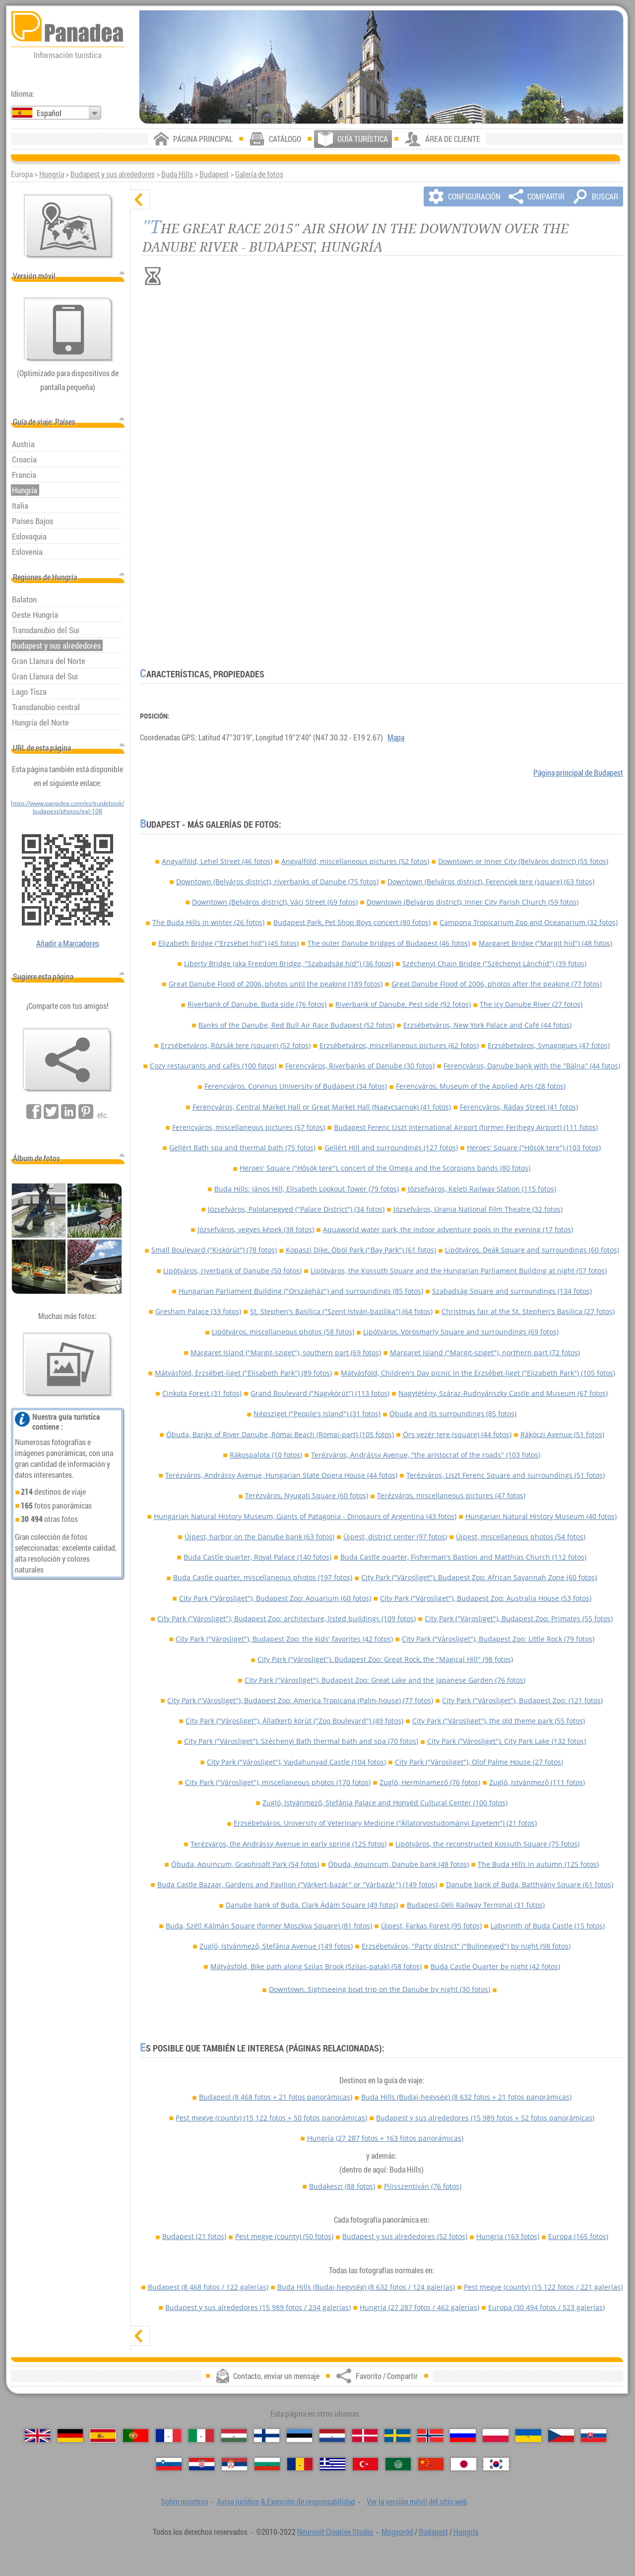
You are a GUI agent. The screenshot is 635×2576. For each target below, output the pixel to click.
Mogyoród (397, 2531)
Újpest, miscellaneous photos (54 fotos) (520, 1536)
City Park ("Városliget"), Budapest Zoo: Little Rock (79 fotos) (498, 1639)
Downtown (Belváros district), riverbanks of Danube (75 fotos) (277, 881)
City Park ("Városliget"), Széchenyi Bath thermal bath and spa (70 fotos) (301, 1741)
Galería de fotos (259, 174)
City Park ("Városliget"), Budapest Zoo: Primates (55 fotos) (519, 1618)
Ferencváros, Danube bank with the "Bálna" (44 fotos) (532, 1065)
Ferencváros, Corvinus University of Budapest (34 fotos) (295, 1086)
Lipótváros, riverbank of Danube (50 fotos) (232, 1270)
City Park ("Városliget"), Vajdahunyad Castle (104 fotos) (296, 1762)
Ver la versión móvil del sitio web (417, 2501)
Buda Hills (177, 174)
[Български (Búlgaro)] (267, 2464)
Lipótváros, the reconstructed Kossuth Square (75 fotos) (487, 1844)
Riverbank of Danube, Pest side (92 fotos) (403, 1004)
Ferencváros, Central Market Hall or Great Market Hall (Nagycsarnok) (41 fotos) (321, 1107)
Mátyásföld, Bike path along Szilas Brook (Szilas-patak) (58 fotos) (316, 1966)
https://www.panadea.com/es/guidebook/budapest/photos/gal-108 (67, 807)
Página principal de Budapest (578, 772)
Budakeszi (342, 2186)
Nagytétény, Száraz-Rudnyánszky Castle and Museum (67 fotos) (503, 1393)
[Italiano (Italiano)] (201, 2436)
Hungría (51, 174)
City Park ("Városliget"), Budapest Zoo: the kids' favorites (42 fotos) (284, 1639)
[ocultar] (140, 199)
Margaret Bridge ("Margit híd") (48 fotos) (545, 943)
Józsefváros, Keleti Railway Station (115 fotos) (482, 1188)
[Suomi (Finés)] (267, 2436)
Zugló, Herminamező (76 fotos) (430, 1782)
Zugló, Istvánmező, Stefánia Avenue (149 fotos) (276, 1946)
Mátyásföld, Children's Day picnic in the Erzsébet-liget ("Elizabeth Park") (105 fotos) (478, 1373)
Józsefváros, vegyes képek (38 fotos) (255, 1229)
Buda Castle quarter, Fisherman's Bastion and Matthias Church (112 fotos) (463, 1557)
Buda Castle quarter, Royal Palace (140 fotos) (257, 1557)
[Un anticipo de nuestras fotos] (67, 1364)
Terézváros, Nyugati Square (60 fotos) (306, 1495)
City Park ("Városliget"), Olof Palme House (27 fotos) (479, 1762)
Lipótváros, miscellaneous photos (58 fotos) (283, 1331)
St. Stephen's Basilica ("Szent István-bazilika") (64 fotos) (341, 1311)
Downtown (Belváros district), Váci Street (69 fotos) (275, 902)
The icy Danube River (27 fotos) (531, 1004)
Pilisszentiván (422, 2186)
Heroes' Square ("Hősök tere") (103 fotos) (534, 1147)
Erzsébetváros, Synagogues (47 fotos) (549, 1045)
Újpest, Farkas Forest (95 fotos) (431, 1925)
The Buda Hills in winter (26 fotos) (208, 922)
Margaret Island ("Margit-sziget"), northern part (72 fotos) (485, 1352)
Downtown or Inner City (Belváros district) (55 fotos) (523, 861)
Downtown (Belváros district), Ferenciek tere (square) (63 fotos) (490, 881)
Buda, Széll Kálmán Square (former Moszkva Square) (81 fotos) (269, 1925)
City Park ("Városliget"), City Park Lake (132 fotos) (506, 1741)
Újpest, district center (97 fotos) (395, 1536)
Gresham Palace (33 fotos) (198, 1311)
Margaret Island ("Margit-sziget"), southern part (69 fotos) (285, 1352)
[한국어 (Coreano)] (496, 2464)
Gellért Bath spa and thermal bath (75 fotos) (242, 1147)
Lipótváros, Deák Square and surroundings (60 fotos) (532, 1250)
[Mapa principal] (68, 226)
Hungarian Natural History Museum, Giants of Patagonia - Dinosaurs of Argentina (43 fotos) (305, 1516)
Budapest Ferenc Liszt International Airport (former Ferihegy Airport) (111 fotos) (466, 1127)
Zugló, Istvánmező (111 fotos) (537, 1782)
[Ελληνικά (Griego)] (332, 2464)
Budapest (214, 174)
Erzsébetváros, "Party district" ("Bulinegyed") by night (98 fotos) (466, 1946)
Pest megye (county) (271, 2117)
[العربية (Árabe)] (398, 2464)
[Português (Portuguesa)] (136, 2436)
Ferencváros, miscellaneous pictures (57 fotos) (248, 1127)
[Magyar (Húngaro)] (234, 2436)
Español (49, 113)
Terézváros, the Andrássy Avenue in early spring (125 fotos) (288, 1844)
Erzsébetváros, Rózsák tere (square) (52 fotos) (236, 1045)
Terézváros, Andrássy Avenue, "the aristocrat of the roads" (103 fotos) (425, 1454)
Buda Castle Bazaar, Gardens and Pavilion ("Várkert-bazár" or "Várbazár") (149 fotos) (297, 1884)
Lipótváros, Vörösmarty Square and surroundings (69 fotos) (461, 1331)
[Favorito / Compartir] (67, 1060)
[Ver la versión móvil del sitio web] (68, 329)
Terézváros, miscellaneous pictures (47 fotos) (451, 1495)
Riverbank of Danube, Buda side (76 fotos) (257, 1004)
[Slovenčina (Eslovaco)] (593, 2436)
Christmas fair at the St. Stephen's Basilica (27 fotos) (528, 1311)
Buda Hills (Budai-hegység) (466, 2097)
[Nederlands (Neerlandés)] (332, 2436)
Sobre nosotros (184, 2501)
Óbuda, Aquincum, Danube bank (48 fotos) (398, 1864)
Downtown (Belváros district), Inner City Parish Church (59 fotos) (472, 902)
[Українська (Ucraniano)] (528, 2436)
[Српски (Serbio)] (234, 2464)
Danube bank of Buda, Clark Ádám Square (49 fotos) (312, 1905)
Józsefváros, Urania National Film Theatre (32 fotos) (478, 1209)
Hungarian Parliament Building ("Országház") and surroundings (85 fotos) (301, 1291)
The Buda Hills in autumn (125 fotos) (538, 1864)
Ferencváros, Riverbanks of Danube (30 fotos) (360, 1065)
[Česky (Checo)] (561, 2436)
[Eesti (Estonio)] (299, 2436)
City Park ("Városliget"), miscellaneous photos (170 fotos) (278, 1782)
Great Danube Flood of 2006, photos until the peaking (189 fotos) (275, 984)
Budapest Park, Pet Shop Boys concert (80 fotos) (352, 922)
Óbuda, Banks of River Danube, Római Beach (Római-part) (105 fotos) (280, 1434)
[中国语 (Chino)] (431, 2464)
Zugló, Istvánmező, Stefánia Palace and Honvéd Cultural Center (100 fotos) (385, 1802)
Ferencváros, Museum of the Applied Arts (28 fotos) (481, 1086)
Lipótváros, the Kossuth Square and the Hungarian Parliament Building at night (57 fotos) (459, 1270)
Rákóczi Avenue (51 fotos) (562, 1434)
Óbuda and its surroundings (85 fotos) (452, 1413)
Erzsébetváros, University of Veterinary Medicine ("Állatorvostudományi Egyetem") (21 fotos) (385, 1823)
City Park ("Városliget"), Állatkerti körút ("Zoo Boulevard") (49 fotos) (294, 1720)
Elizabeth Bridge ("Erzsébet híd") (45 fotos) (228, 943)
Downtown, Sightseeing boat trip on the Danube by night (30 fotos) (379, 1989)
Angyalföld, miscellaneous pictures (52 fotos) (355, 861)
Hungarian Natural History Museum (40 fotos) (541, 1516)
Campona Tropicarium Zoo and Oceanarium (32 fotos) (529, 922)
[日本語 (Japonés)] (463, 2464)
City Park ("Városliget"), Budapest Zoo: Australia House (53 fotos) (485, 1598)
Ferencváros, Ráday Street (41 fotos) (519, 1107)
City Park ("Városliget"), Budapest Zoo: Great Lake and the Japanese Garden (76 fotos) (385, 1680)
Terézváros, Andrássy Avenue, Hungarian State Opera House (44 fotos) (281, 1475)
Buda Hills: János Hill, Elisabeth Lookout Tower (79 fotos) (306, 1188)
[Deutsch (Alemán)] (70, 2436)
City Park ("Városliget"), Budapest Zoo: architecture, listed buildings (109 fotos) (286, 1618)
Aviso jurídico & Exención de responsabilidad (286, 2501)
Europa (578, 2236)
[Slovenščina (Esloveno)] (169, 2464)
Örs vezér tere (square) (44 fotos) (457, 1434)
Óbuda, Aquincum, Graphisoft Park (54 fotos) (245, 1864)
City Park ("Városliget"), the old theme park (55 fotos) (498, 1720)
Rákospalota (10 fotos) (266, 1454)
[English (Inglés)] (37, 2436)
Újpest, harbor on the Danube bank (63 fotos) (259, 1536)
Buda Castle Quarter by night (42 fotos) (495, 1966)
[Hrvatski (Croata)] (202, 2464)
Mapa (395, 737)
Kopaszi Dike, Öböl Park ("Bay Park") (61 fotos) (361, 1250)
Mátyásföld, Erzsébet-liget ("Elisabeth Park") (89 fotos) (243, 1373)
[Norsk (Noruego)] (430, 2436)
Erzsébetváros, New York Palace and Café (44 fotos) (487, 1025)
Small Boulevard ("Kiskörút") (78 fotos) (214, 1250)
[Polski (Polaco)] (495, 2436)
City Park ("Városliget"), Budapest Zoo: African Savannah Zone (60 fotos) (479, 1577)
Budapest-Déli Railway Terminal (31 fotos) (476, 1905)
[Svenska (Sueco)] (397, 2436)
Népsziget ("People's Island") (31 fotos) (317, 1413)
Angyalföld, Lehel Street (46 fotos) (217, 861)
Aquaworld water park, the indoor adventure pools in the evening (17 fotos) (448, 1229)
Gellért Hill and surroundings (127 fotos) (391, 1147)
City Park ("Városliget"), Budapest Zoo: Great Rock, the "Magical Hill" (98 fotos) (385, 1659)
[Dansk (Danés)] (365, 2436)
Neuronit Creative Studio (335, 2531)
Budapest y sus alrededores (112, 174)
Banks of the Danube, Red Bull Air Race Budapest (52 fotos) (296, 1025)
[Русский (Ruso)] (462, 2436)
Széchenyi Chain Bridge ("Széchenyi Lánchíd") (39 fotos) (494, 963)
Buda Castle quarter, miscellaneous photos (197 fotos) (262, 1577)
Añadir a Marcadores (67, 943)
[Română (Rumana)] (300, 2464)
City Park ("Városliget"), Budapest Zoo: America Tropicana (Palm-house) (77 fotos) (300, 1700)
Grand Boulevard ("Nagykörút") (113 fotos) (320, 1393)
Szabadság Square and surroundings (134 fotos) (512, 1291)
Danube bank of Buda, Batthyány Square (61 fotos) (529, 1884)
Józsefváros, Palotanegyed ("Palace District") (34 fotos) (296, 1209)
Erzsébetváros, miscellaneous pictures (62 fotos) (399, 1045)
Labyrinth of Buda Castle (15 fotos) (548, 1925)
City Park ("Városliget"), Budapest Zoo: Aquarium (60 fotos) (275, 1598)
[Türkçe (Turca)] (365, 2464)
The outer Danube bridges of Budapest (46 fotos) (389, 943)
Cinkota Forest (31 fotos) (202, 1393)
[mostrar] (140, 2336)
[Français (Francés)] (168, 2436)
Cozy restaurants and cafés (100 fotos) (213, 1065)
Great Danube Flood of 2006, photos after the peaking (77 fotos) (496, 984)
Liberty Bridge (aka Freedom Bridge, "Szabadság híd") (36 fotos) (288, 963)
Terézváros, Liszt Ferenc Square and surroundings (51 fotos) (505, 1475)
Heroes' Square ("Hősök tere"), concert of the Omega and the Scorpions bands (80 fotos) (385, 1168)
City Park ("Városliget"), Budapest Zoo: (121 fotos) (522, 1700)
